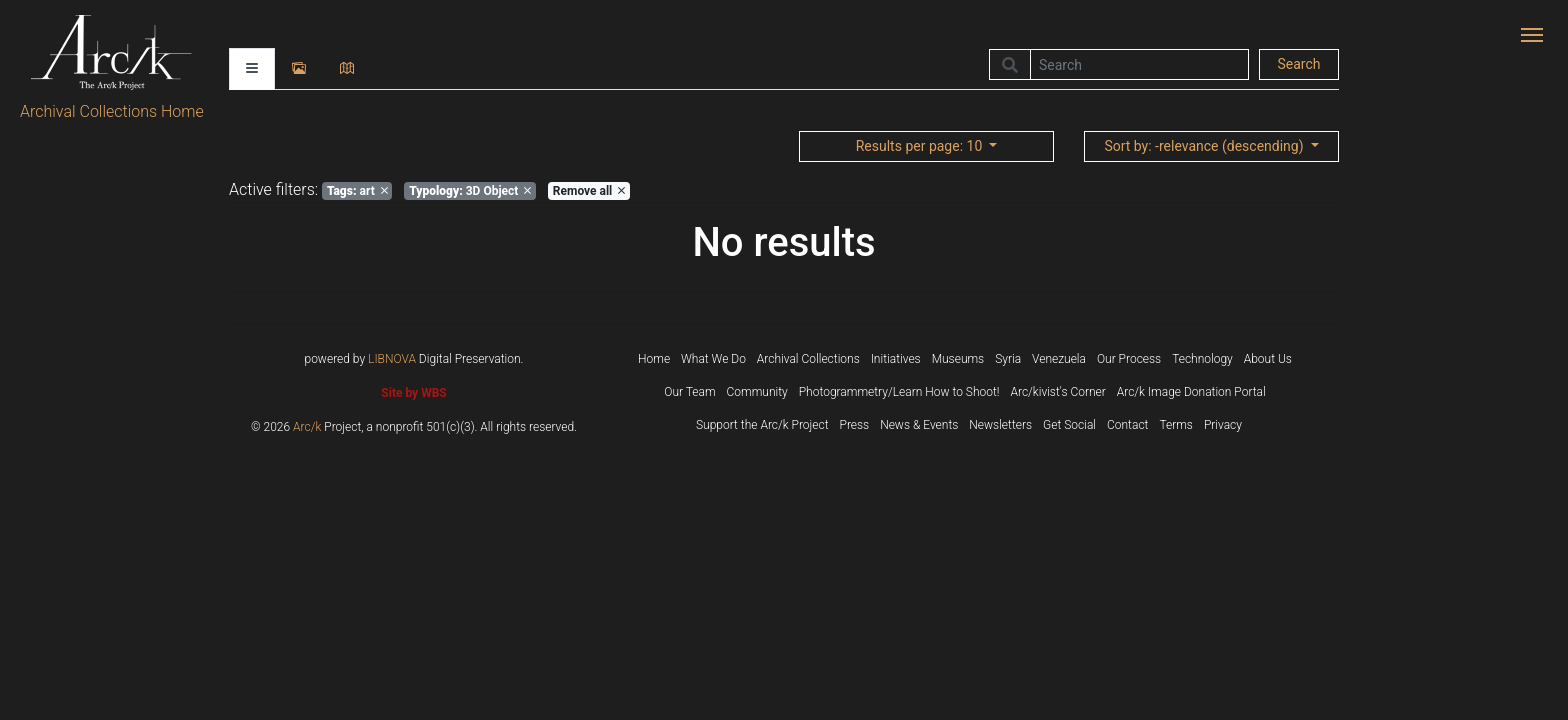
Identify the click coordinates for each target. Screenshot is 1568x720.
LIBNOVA (392, 359)
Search (1298, 64)
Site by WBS (413, 393)
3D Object (470, 191)
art (357, 191)
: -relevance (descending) (1205, 146)
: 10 (921, 146)
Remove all (589, 191)
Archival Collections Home (112, 111)
